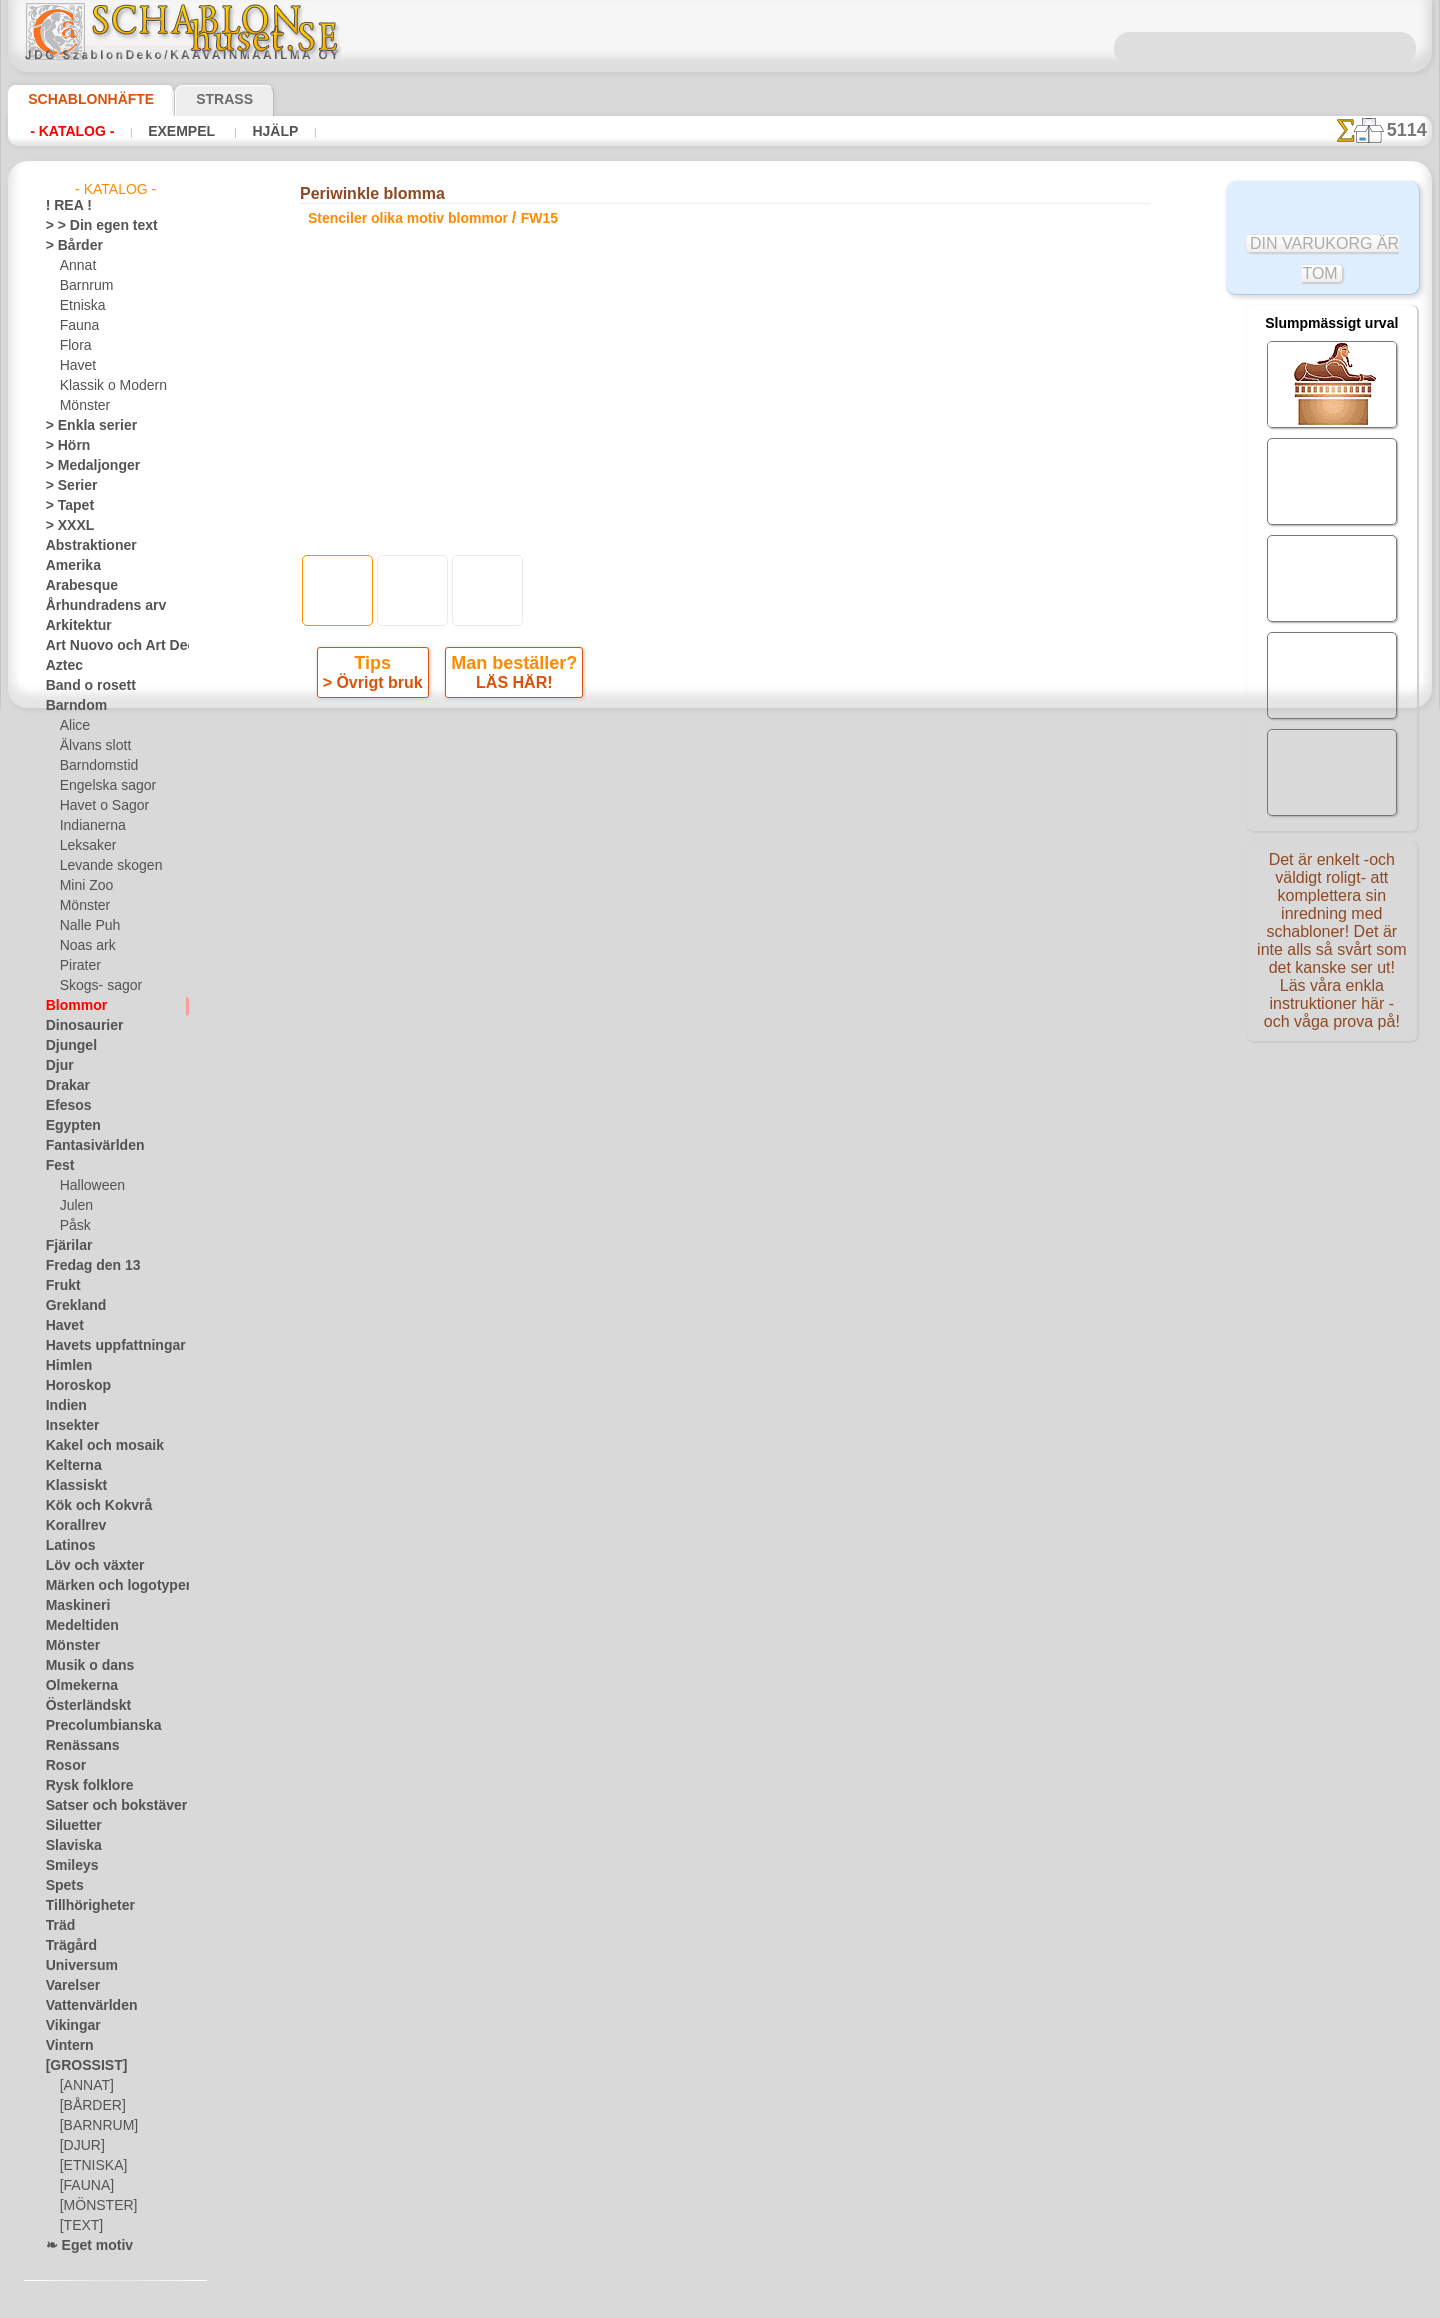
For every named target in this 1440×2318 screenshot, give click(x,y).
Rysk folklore (81, 1786)
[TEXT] (78, 2226)
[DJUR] (80, 2146)
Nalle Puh (86, 926)
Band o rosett (84, 686)
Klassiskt (71, 1486)
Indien (63, 1406)
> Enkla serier (82, 426)
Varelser (69, 1986)
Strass (193, 99)
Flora (74, 346)
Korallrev (71, 1526)
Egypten (68, 1126)
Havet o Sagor (99, 806)
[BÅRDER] (89, 2106)
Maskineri (73, 1606)
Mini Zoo (84, 886)
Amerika (68, 566)
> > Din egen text (90, 226)
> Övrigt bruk (376, 687)
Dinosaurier (78, 1026)
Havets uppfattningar (105, 1346)
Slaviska (68, 1846)
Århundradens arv (96, 606)
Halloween (88, 1186)
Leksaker (84, 846)
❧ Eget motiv (82, 2246)
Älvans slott (93, 746)
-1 (645, 775)
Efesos (64, 1106)
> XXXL (65, 526)
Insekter (68, 1426)
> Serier (66, 486)
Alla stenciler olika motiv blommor (718, 820)
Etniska (80, 306)
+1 (793, 775)
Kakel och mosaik (93, 1446)
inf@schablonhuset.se (763, 1065)
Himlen (65, 1366)
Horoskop (73, 1386)
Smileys (66, 1866)
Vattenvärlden (85, 2006)
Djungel (66, 1046)
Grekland (71, 1306)
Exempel (180, 131)
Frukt (61, 1286)
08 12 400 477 (754, 1029)
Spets (61, 1886)
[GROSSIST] (79, 2066)
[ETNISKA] (89, 2166)
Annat (77, 266)
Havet (76, 366)
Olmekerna (75, 1686)
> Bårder (69, 246)
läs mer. (846, 2302)
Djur (58, 1066)
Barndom (71, 706)
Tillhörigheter (82, 1906)
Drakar (65, 1086)
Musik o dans (83, 1666)
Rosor (62, 1766)
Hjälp (270, 131)
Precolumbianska (93, 1726)
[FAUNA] (85, 2186)
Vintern (66, 2046)
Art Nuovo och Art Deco (112, 646)
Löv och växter (86, 1566)
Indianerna (90, 826)
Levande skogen (103, 866)
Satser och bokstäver (104, 1806)
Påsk (73, 1226)
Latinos (67, 1546)
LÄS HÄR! (511, 687)
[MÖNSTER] (94, 2206)
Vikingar (68, 2026)
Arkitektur (74, 626)
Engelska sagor (101, 786)
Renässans (76, 1746)
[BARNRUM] (96, 2126)
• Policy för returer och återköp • (719, 1264)
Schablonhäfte (79, 99)
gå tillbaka (720, 775)
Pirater (79, 966)
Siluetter (69, 1826)
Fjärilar (66, 1246)
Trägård (67, 1946)
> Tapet (65, 506)
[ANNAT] (84, 2086)
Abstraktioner (84, 546)
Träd (58, 1926)
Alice (73, 726)
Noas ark (85, 946)
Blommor (71, 1006)
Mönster (84, 406)
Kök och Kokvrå (89, 1506)
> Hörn (64, 446)
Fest (58, 1166)
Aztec (61, 666)
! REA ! (64, 206)
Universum (75, 1966)
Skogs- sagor (95, 986)
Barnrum (84, 286)
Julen (74, 1206)
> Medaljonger (84, 466)
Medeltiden (77, 1626)
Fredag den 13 (84, 1266)
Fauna (77, 326)
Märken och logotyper (106, 1586)
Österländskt (82, 1706)
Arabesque (75, 586)
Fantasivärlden (87, 1146)
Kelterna (69, 1466)
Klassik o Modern (108, 386)
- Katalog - (72, 131)
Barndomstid (96, 766)
